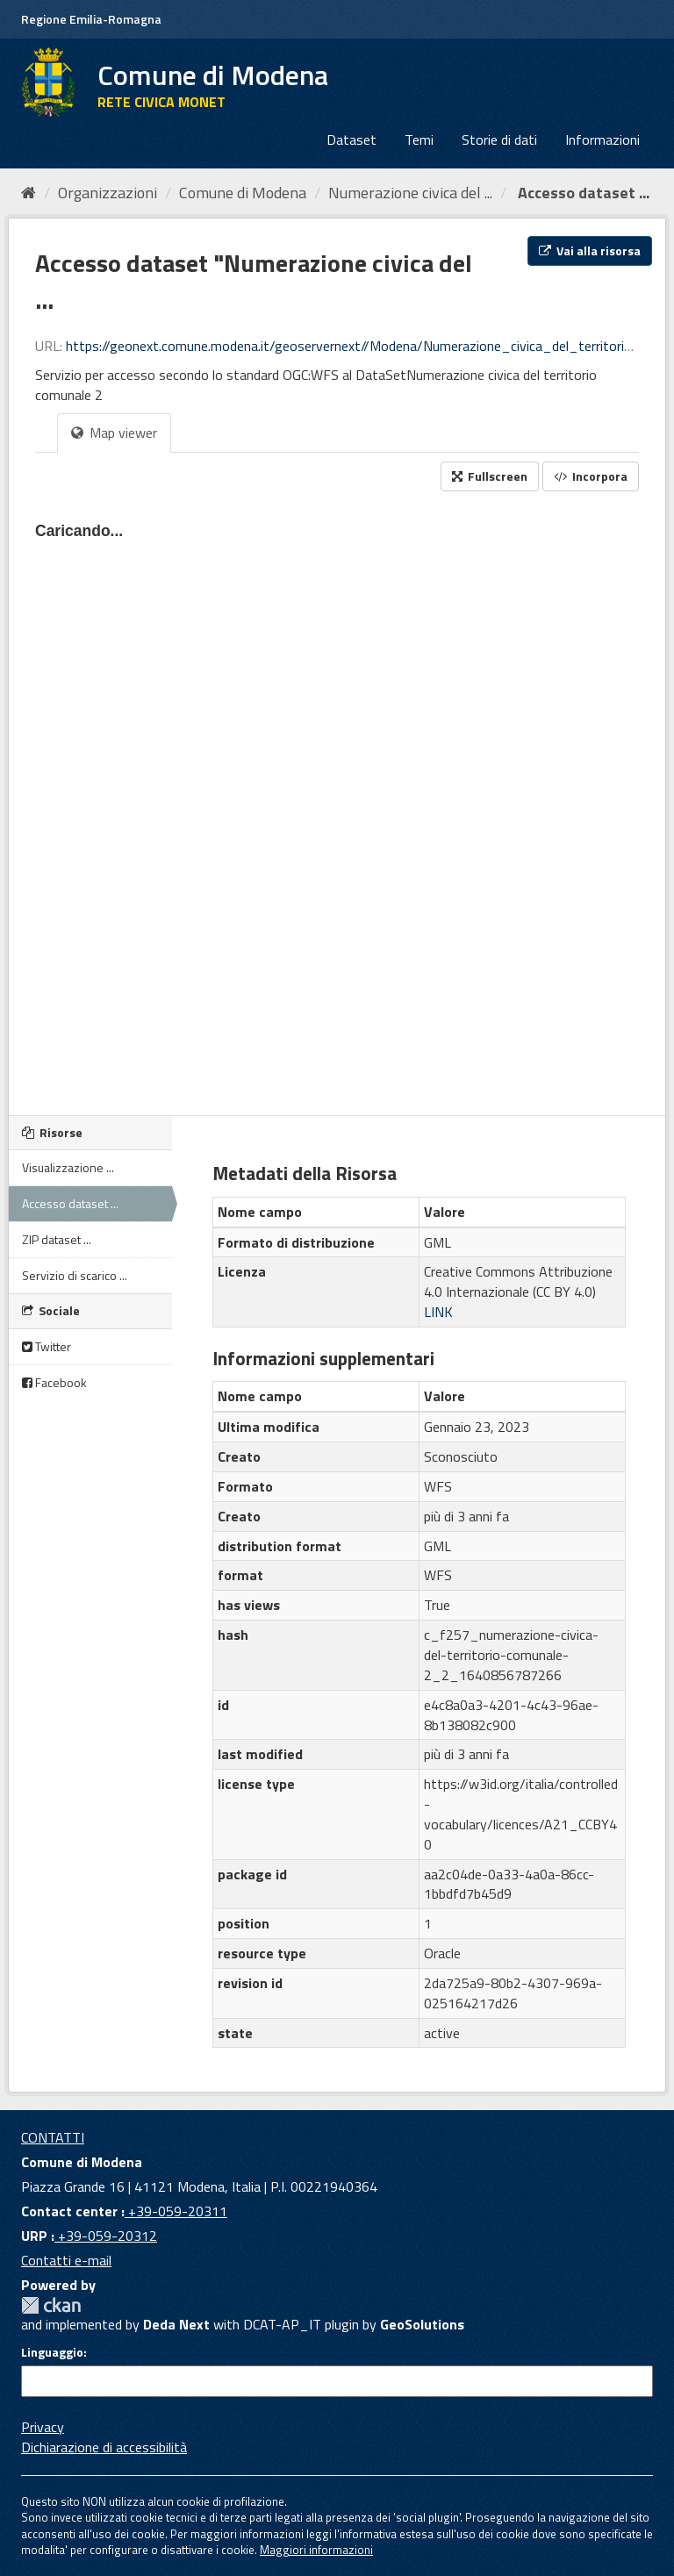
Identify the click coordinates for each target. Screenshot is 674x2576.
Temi (419, 139)
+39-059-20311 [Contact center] (176, 2211)
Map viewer (114, 432)
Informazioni (602, 139)
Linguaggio (52, 2352)
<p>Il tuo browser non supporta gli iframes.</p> (337, 798)
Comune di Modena (242, 192)
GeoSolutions (422, 2324)
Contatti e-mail (66, 2260)
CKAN (51, 2305)
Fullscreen (489, 476)
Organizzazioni (107, 192)
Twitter (46, 1346)
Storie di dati (499, 139)
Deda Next (176, 2324)
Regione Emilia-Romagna (91, 19)
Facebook (54, 1382)
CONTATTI (52, 2137)
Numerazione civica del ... (410, 192)
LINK (438, 1311)
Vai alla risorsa (590, 250)
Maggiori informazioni (316, 2549)
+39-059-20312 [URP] (105, 2235)
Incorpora (590, 476)
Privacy (42, 2426)
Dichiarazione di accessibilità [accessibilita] (104, 2447)
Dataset (351, 139)
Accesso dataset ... (581, 192)
